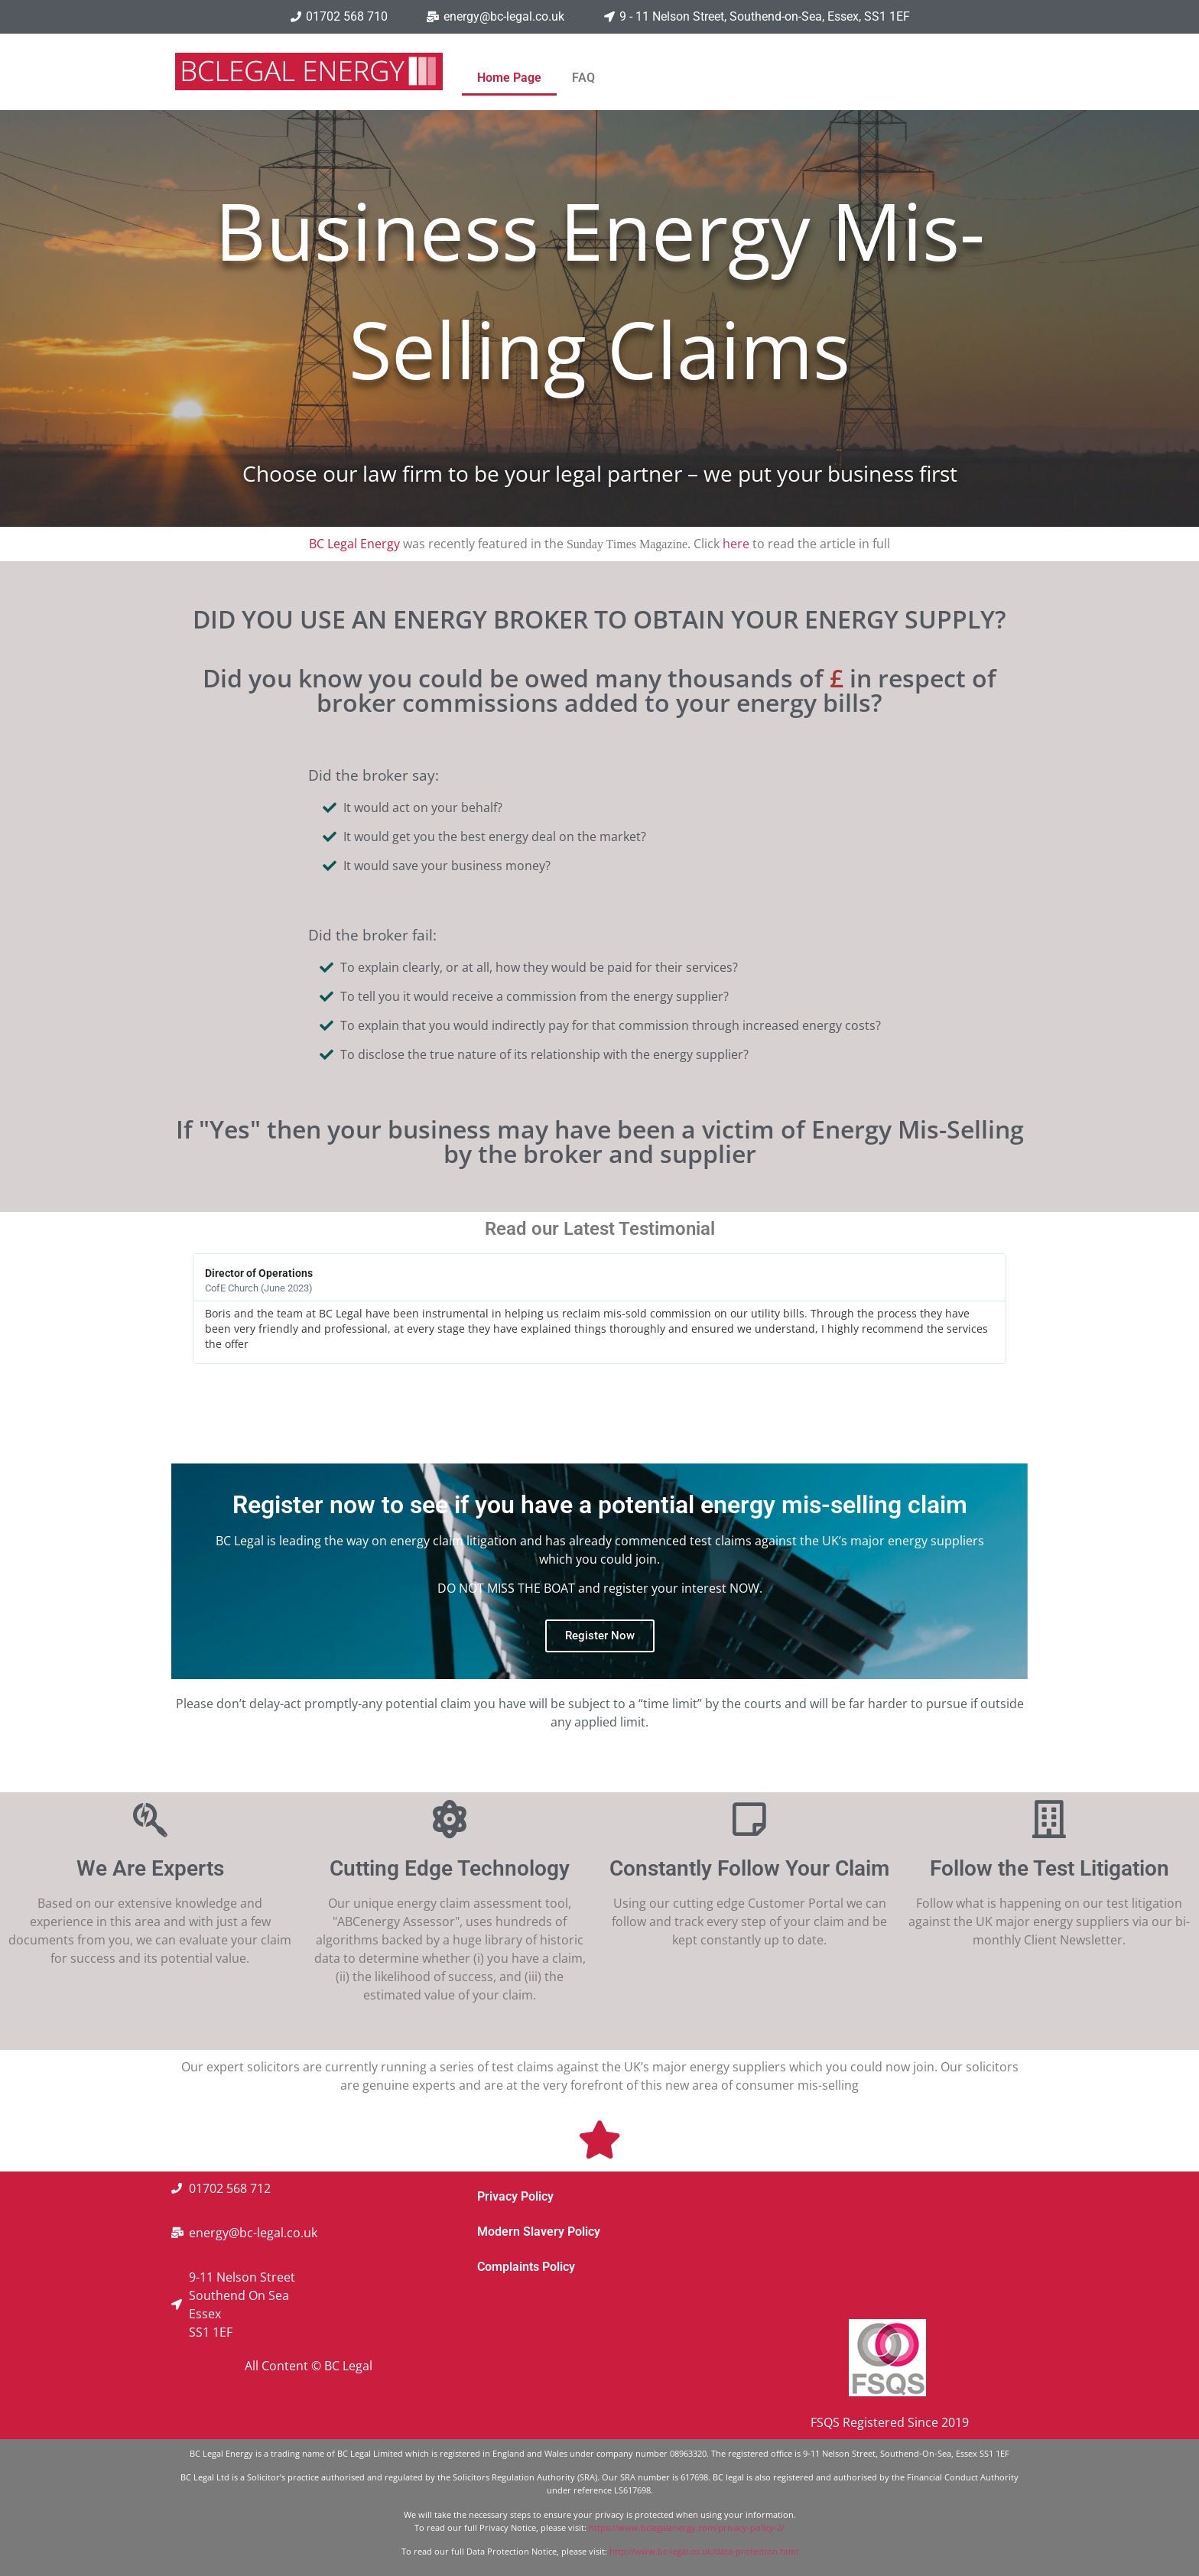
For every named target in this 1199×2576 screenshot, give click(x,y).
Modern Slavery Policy (538, 2231)
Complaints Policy (526, 2266)
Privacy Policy (515, 2196)
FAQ (583, 77)
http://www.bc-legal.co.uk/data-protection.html (703, 2551)
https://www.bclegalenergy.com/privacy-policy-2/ (687, 2527)
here (736, 543)
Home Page (509, 77)
